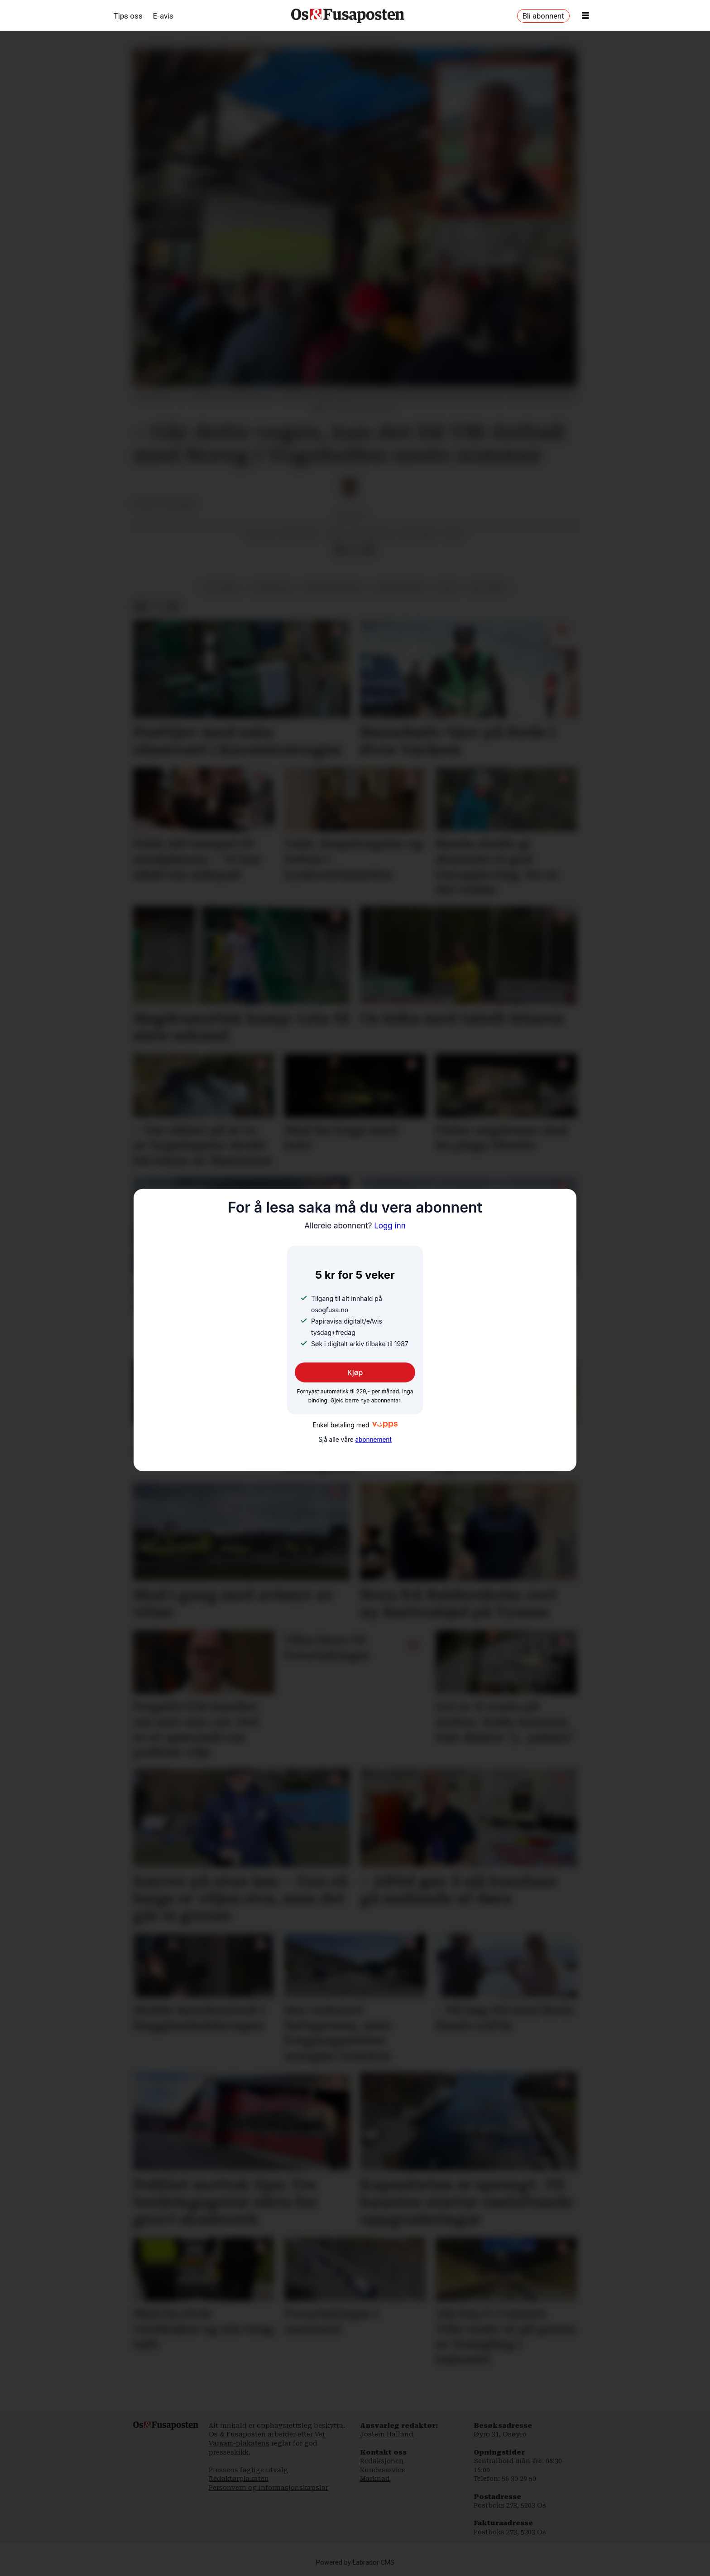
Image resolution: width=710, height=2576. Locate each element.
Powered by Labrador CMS (355, 2562)
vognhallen (272, 587)
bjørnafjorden (399, 587)
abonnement (373, 1439)
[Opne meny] (585, 16)
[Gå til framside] (347, 16)
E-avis (163, 15)
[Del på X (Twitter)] (354, 550)
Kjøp (355, 1372)
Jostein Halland (386, 2434)
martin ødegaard (333, 587)
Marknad (375, 2478)
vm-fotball (487, 587)
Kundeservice (382, 2470)
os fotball (221, 587)
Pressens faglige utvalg (248, 2470)
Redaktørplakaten (239, 2478)
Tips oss (128, 15)
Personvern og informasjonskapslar (268, 2487)
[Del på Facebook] (340, 550)
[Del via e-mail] (369, 550)
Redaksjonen (381, 2461)
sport (447, 587)
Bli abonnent (543, 15)
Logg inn (355, 1225)
